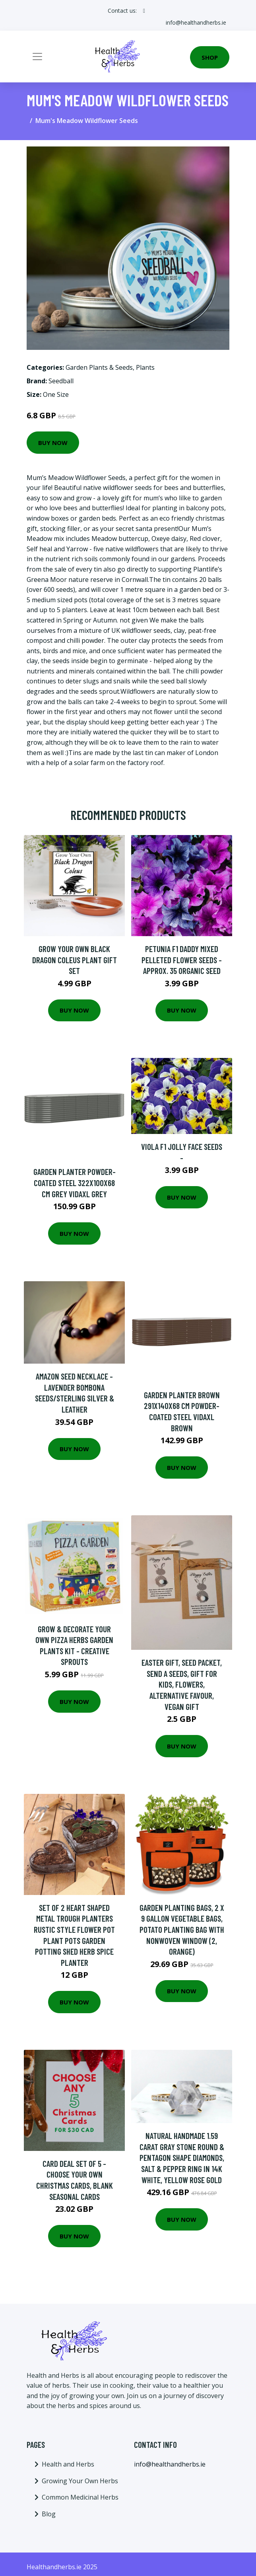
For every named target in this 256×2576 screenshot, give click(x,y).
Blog (49, 2514)
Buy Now (53, 443)
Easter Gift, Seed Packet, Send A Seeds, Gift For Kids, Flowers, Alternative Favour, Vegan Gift (182, 1684)
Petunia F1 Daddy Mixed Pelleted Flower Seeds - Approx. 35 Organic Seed (182, 960)
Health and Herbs (68, 2464)
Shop (210, 57)
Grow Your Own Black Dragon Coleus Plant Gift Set (74, 960)
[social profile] (144, 10)
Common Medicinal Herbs (80, 2497)
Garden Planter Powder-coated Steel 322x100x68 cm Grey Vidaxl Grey (74, 1182)
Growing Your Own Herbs (80, 2480)
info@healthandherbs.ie (196, 22)
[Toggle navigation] (37, 56)
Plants (145, 367)
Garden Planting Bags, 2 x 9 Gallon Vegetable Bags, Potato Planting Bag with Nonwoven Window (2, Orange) (182, 1929)
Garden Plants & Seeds (99, 367)
